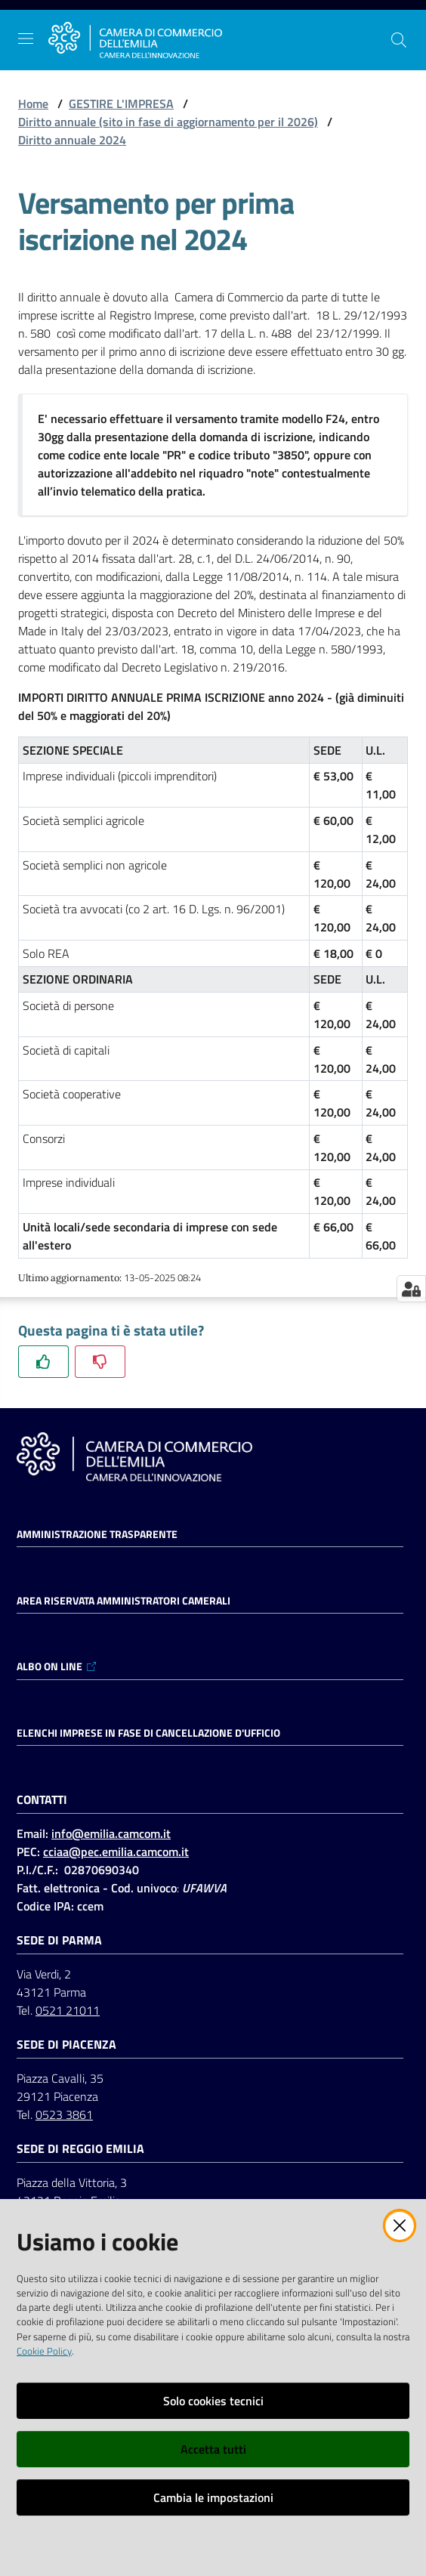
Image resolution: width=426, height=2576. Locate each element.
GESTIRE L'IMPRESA (121, 103)
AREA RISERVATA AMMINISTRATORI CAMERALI (123, 1601)
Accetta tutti (213, 2449)
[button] (399, 40)
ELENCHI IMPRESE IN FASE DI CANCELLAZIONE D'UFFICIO (148, 1733)
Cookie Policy (44, 2350)
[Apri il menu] (26, 38)
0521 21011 (68, 2010)
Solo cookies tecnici (213, 2401)
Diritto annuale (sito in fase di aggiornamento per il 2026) (168, 122)
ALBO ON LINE (57, 1666)
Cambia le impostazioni (213, 2497)
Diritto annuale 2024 (72, 140)
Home (33, 103)
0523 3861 (64, 2114)
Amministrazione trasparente (97, 1534)
